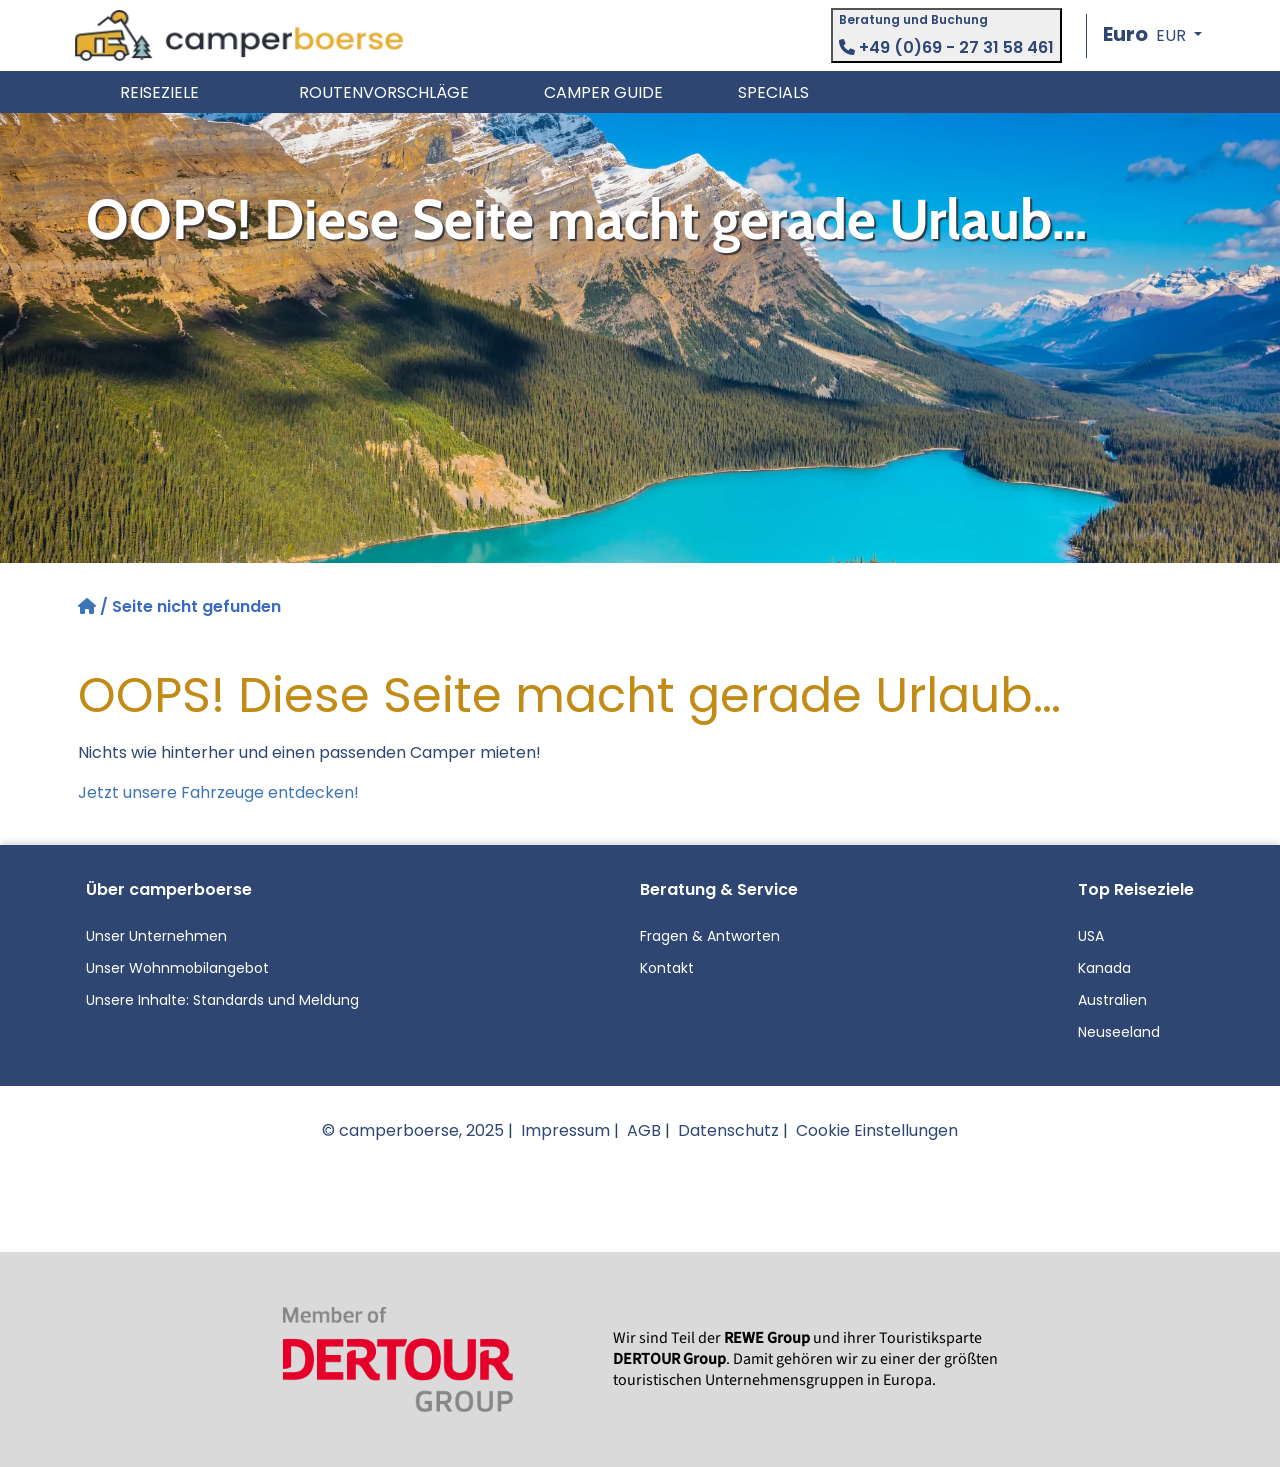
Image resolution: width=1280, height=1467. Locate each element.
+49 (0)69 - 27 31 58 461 (946, 47)
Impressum (565, 1130)
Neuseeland (1119, 1032)
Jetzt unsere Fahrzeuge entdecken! (218, 792)
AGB (644, 1130)
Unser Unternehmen (156, 936)
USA (1091, 936)
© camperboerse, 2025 (413, 1130)
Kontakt (667, 968)
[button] (1152, 35)
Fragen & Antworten (710, 936)
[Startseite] (89, 606)
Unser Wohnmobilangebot (177, 968)
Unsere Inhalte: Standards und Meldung (222, 1000)
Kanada (1104, 968)
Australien (1112, 1000)
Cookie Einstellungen (877, 1130)
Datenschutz (728, 1130)
